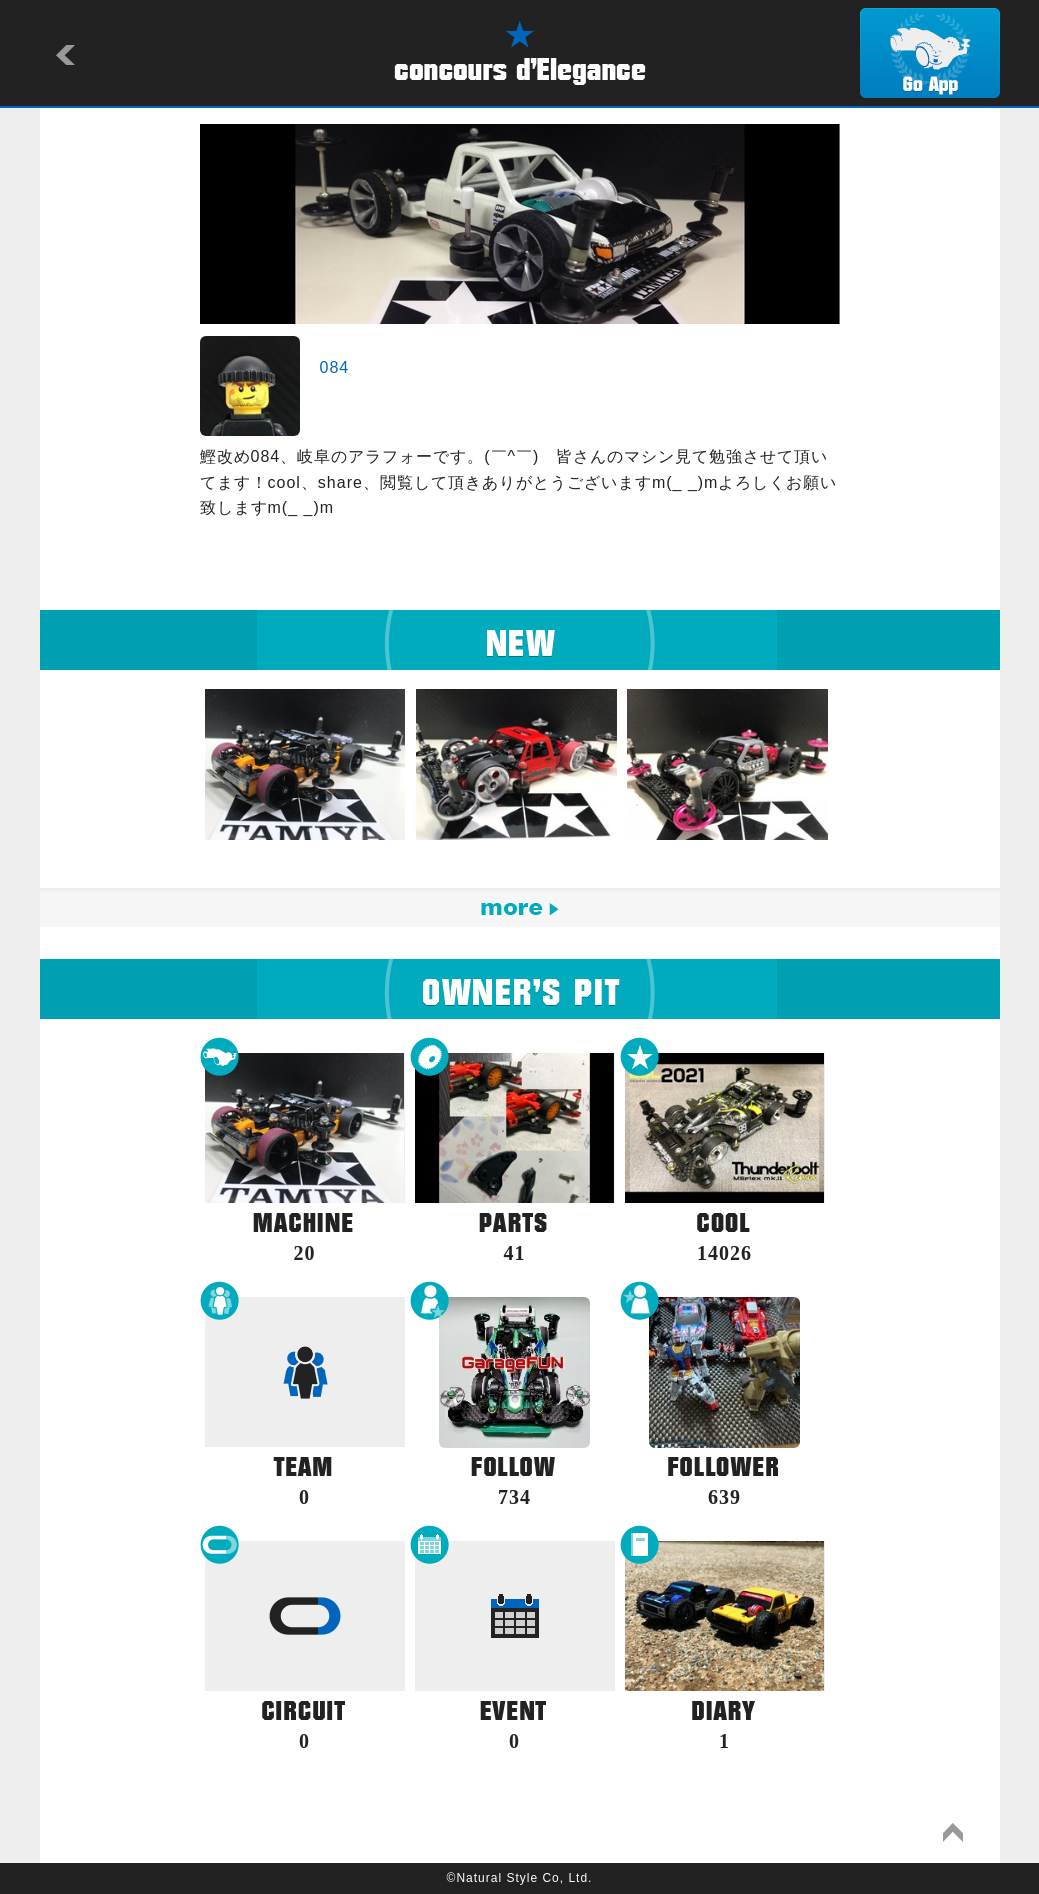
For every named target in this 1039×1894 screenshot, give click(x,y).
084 (335, 367)
